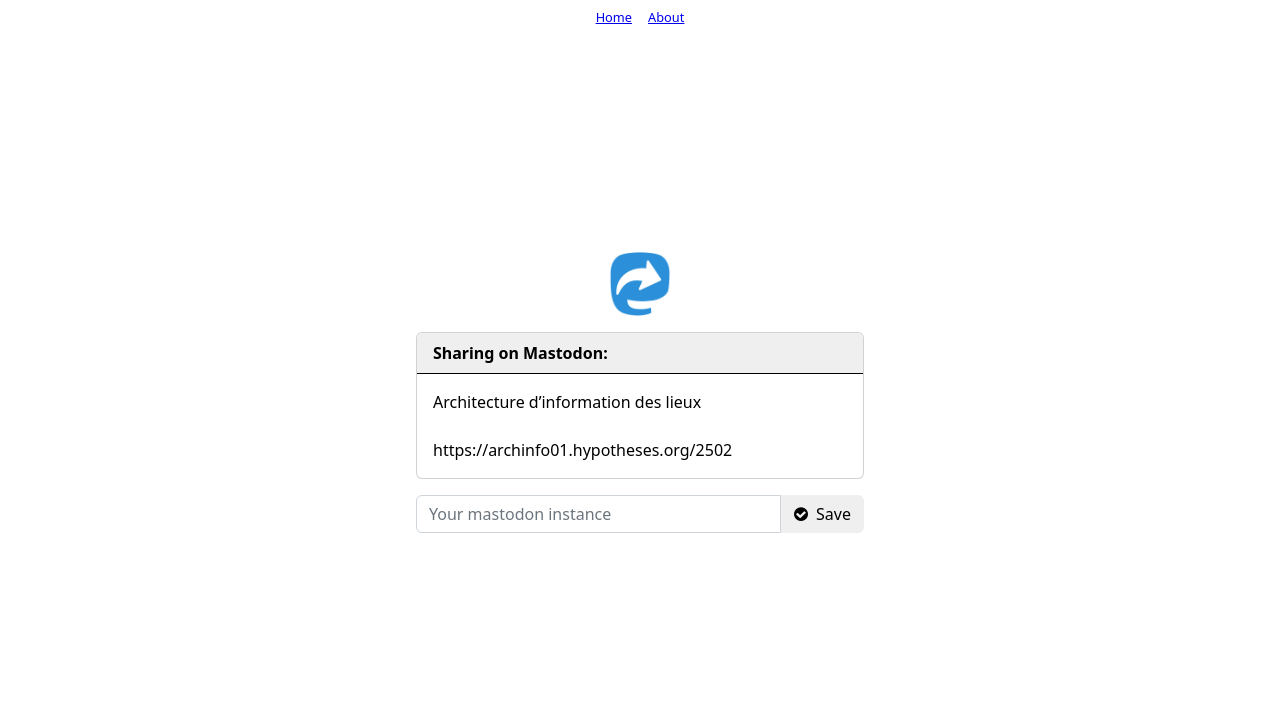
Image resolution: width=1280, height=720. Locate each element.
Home (614, 17)
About (666, 17)
